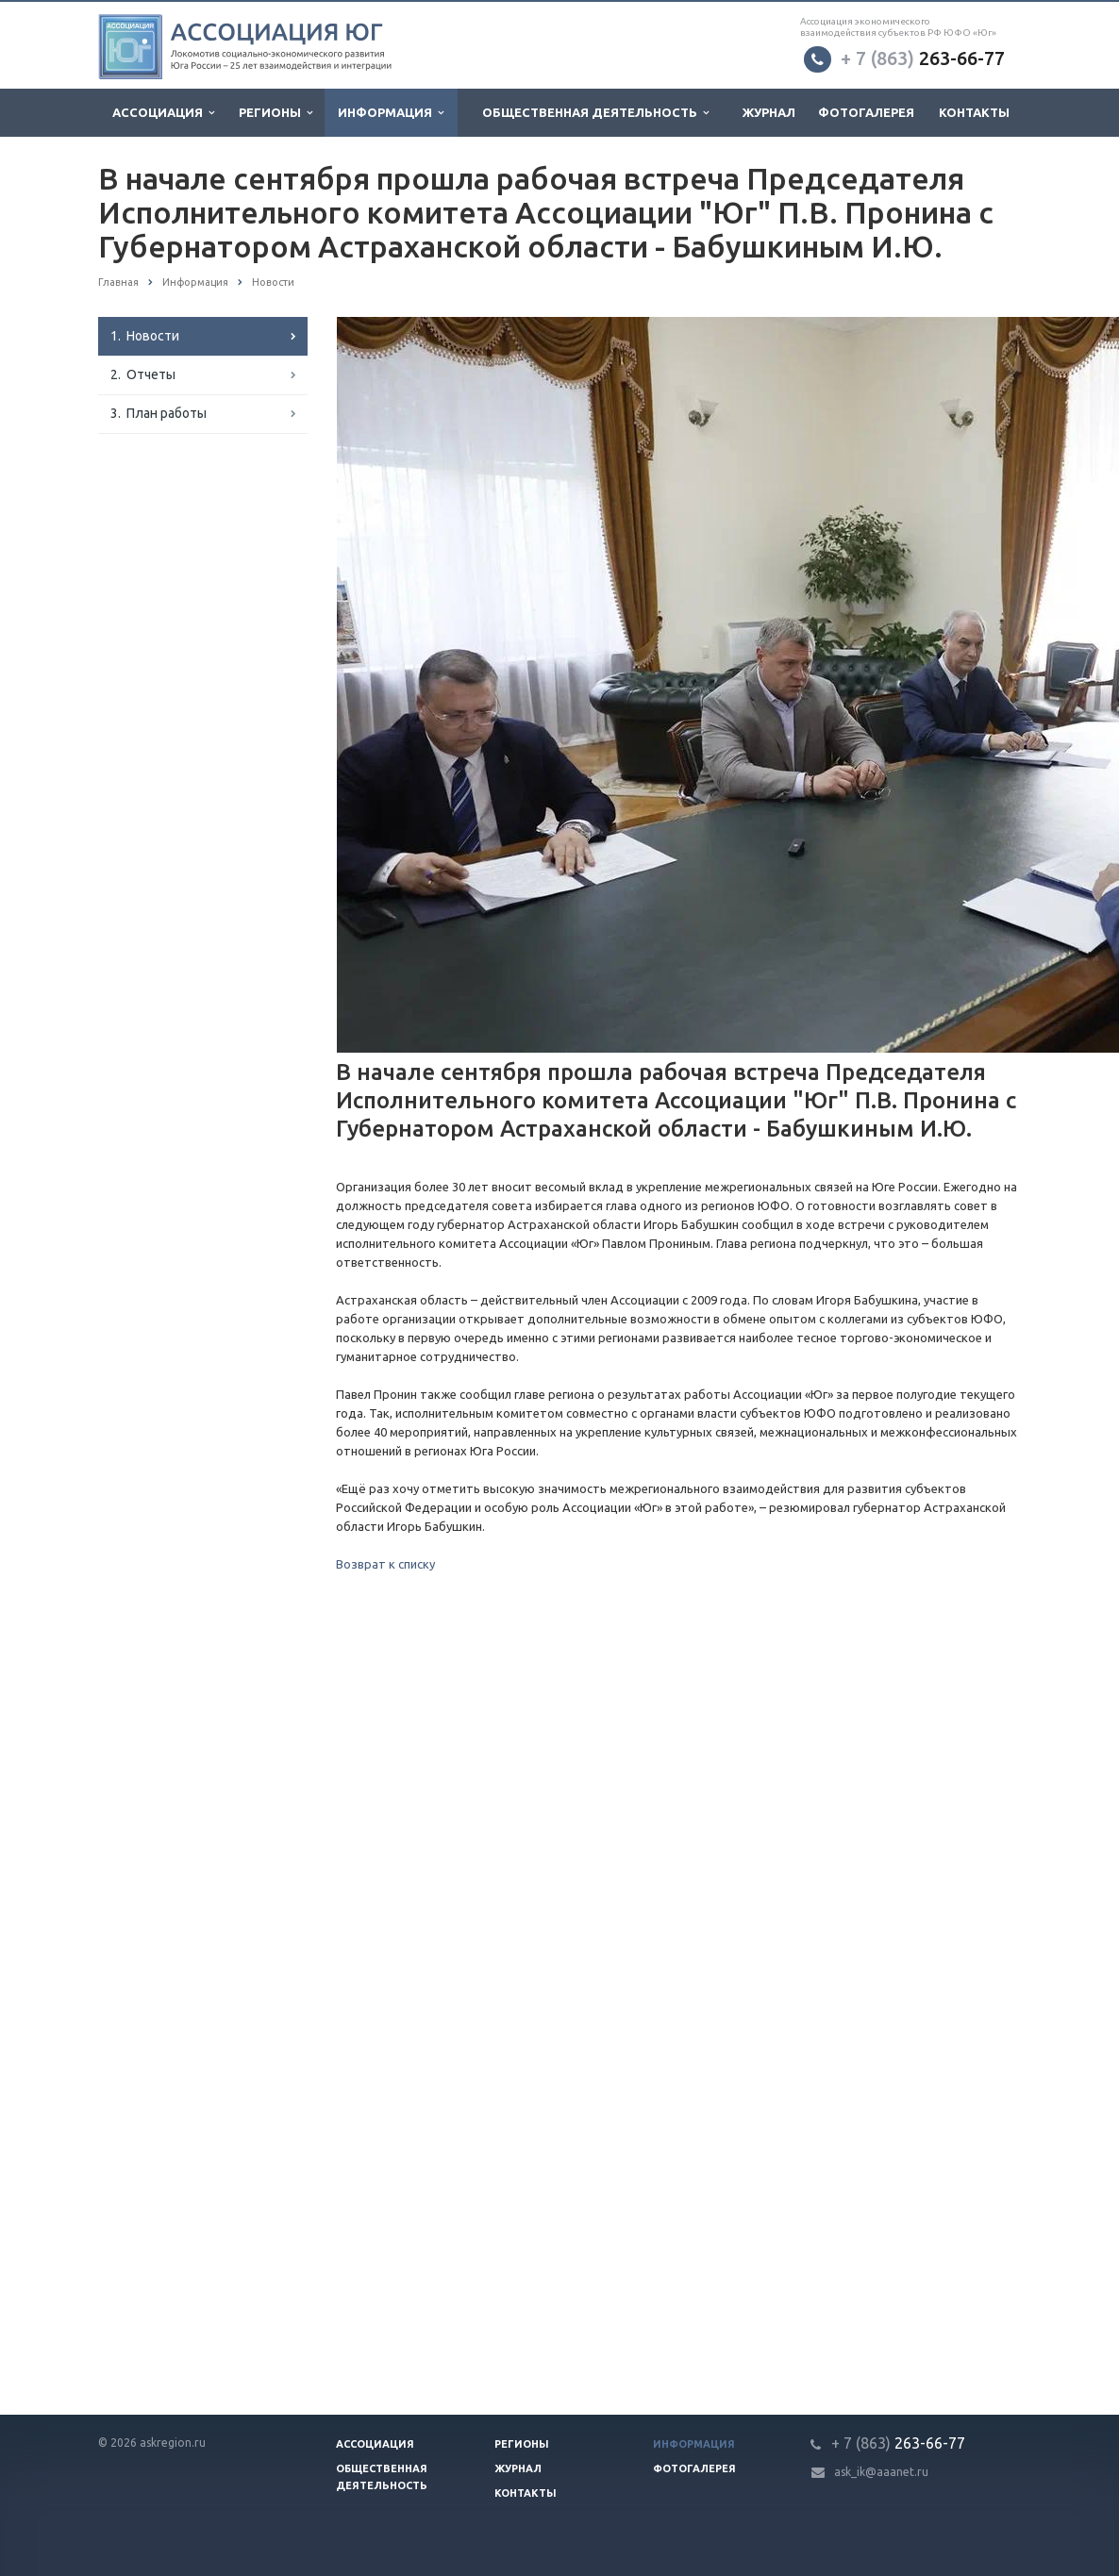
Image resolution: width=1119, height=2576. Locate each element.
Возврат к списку (385, 1564)
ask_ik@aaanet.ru (881, 2472)
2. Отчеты (142, 374)
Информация (390, 113)
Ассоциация (163, 113)
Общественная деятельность (595, 113)
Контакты (974, 112)
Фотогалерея (866, 112)
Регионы (275, 113)
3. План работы (158, 413)
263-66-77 (923, 58)
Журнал (769, 112)
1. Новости (144, 335)
